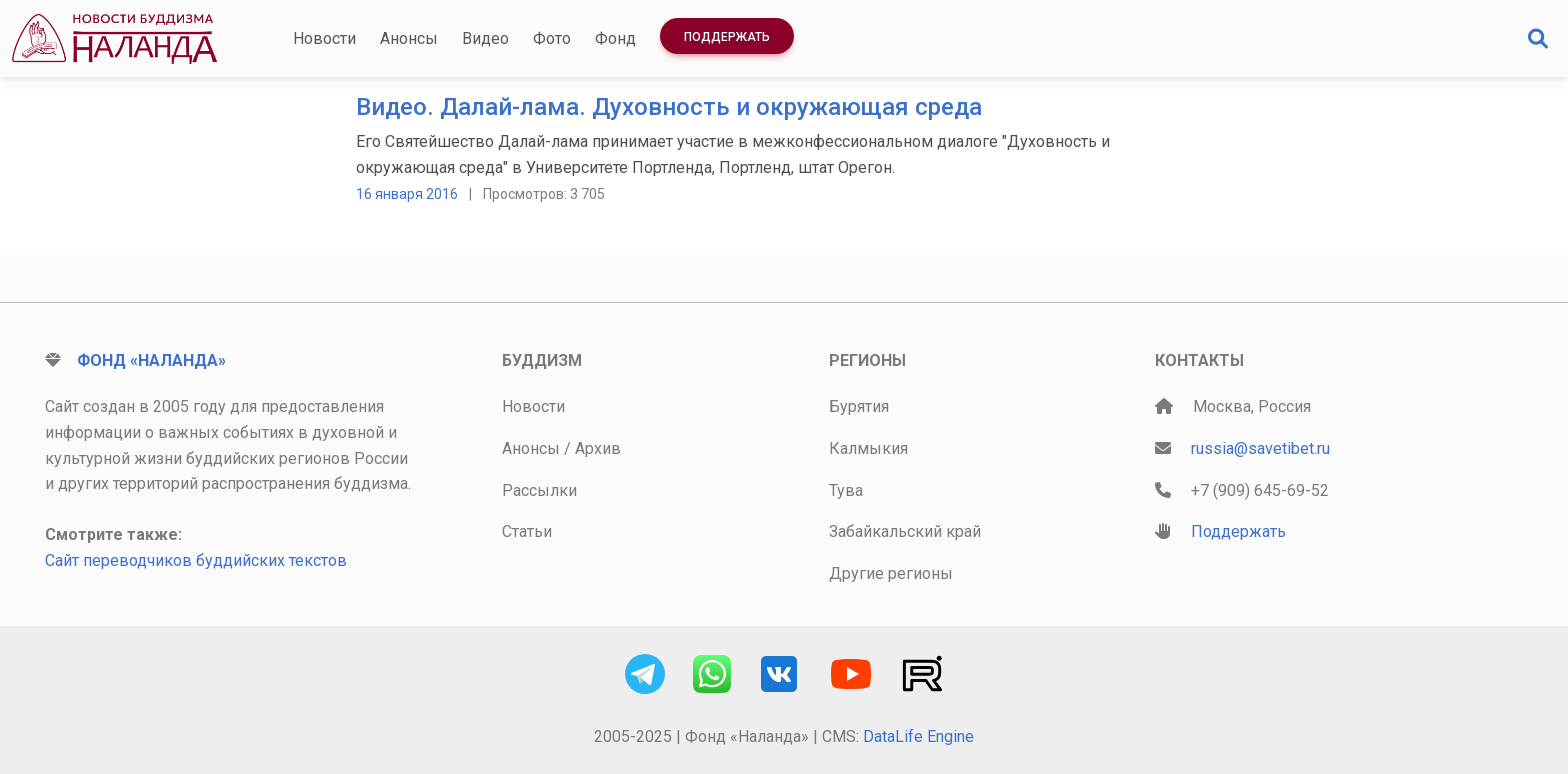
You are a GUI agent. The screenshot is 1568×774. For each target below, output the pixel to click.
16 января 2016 (407, 194)
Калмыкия (868, 448)
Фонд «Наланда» (151, 360)
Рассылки (539, 490)
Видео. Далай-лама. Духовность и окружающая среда (669, 107)
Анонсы (409, 38)
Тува (846, 490)
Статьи (527, 531)
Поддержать (727, 37)
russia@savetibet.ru (1260, 448)
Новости (324, 38)
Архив (598, 448)
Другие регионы (891, 573)
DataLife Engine (918, 736)
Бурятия (859, 406)
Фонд (615, 38)
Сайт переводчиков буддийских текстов (196, 560)
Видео (485, 38)
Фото (552, 38)
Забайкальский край (905, 531)
